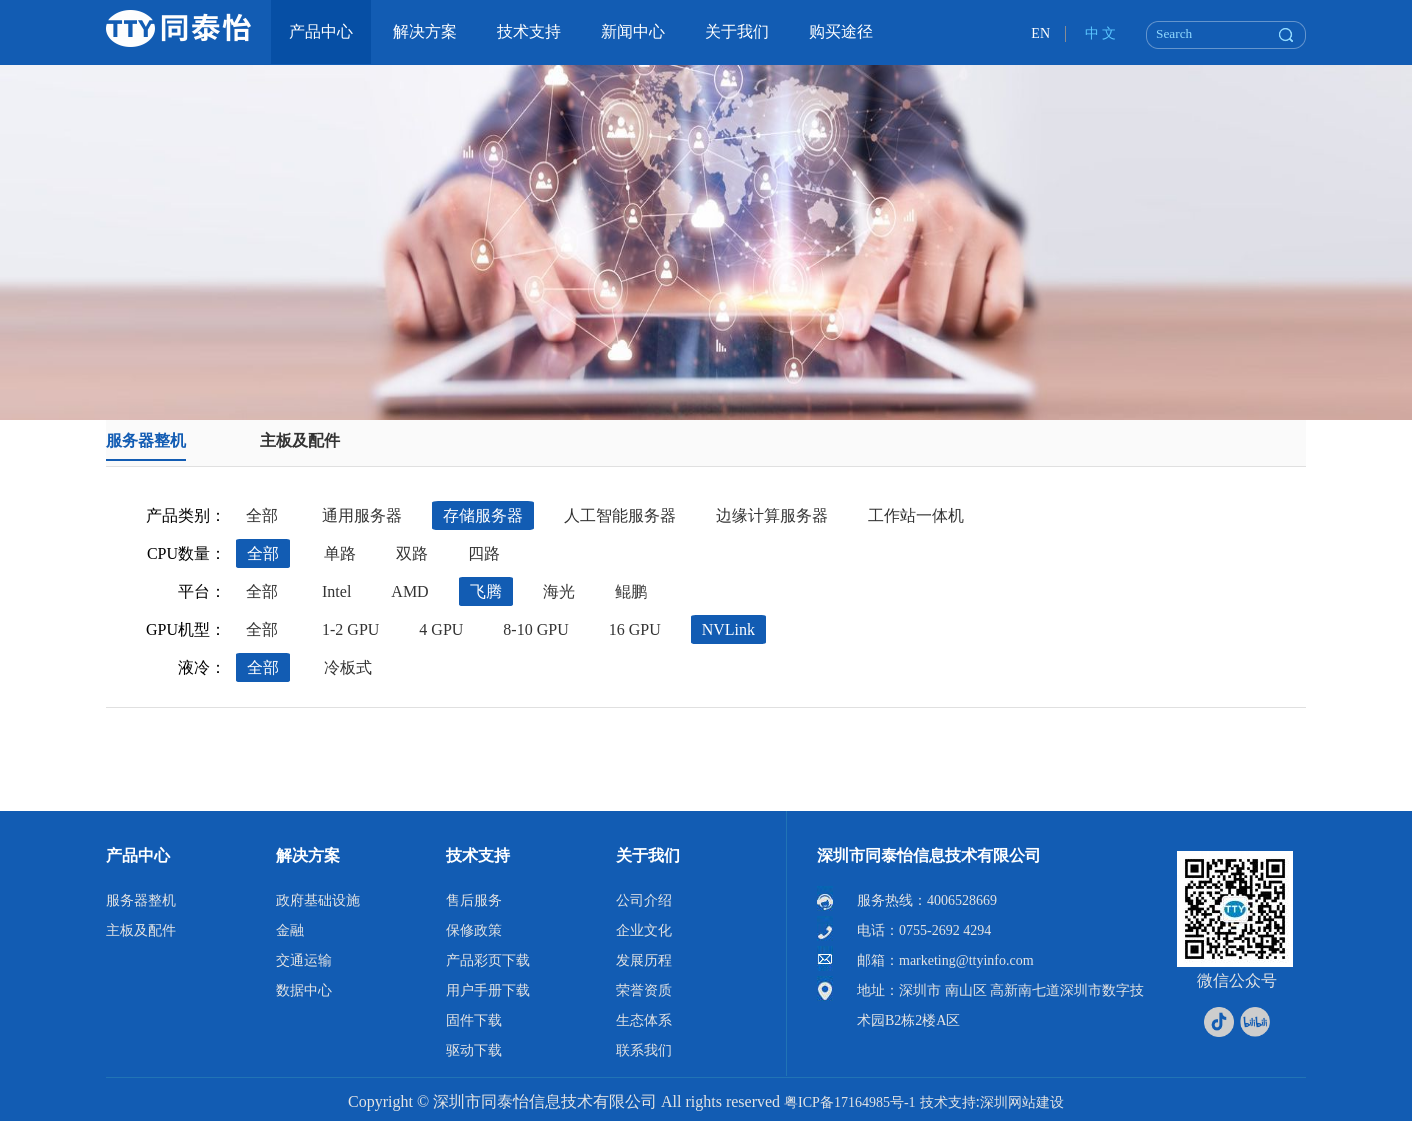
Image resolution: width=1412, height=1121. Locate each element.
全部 (262, 515)
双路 (412, 553)
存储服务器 (483, 515)
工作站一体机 (916, 515)
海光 (559, 591)
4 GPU (441, 629)
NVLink (728, 629)
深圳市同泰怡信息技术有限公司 (929, 855)
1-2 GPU (350, 629)
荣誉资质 (644, 990)
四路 (484, 553)
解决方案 (308, 855)
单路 (340, 553)
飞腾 (486, 591)
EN (1040, 33)
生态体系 (644, 1020)
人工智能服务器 (620, 515)
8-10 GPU (535, 629)
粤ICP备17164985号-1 (849, 1102)
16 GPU (635, 629)
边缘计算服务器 (772, 515)
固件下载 (474, 1020)
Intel (336, 591)
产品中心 (138, 855)
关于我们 (648, 855)
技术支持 (478, 855)
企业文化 (644, 930)
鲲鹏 (631, 591)
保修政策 (474, 930)
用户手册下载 (488, 990)
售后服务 (474, 900)
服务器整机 (146, 440)
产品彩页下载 (488, 960)
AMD (409, 591)
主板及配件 (300, 440)
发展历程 (644, 960)
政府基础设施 (318, 900)
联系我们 (644, 1050)
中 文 (1101, 33)
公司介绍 (644, 900)
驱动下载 (474, 1050)
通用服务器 (362, 515)
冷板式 (348, 667)
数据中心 (304, 990)
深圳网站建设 (1022, 1102)
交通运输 (304, 960)
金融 (290, 930)
